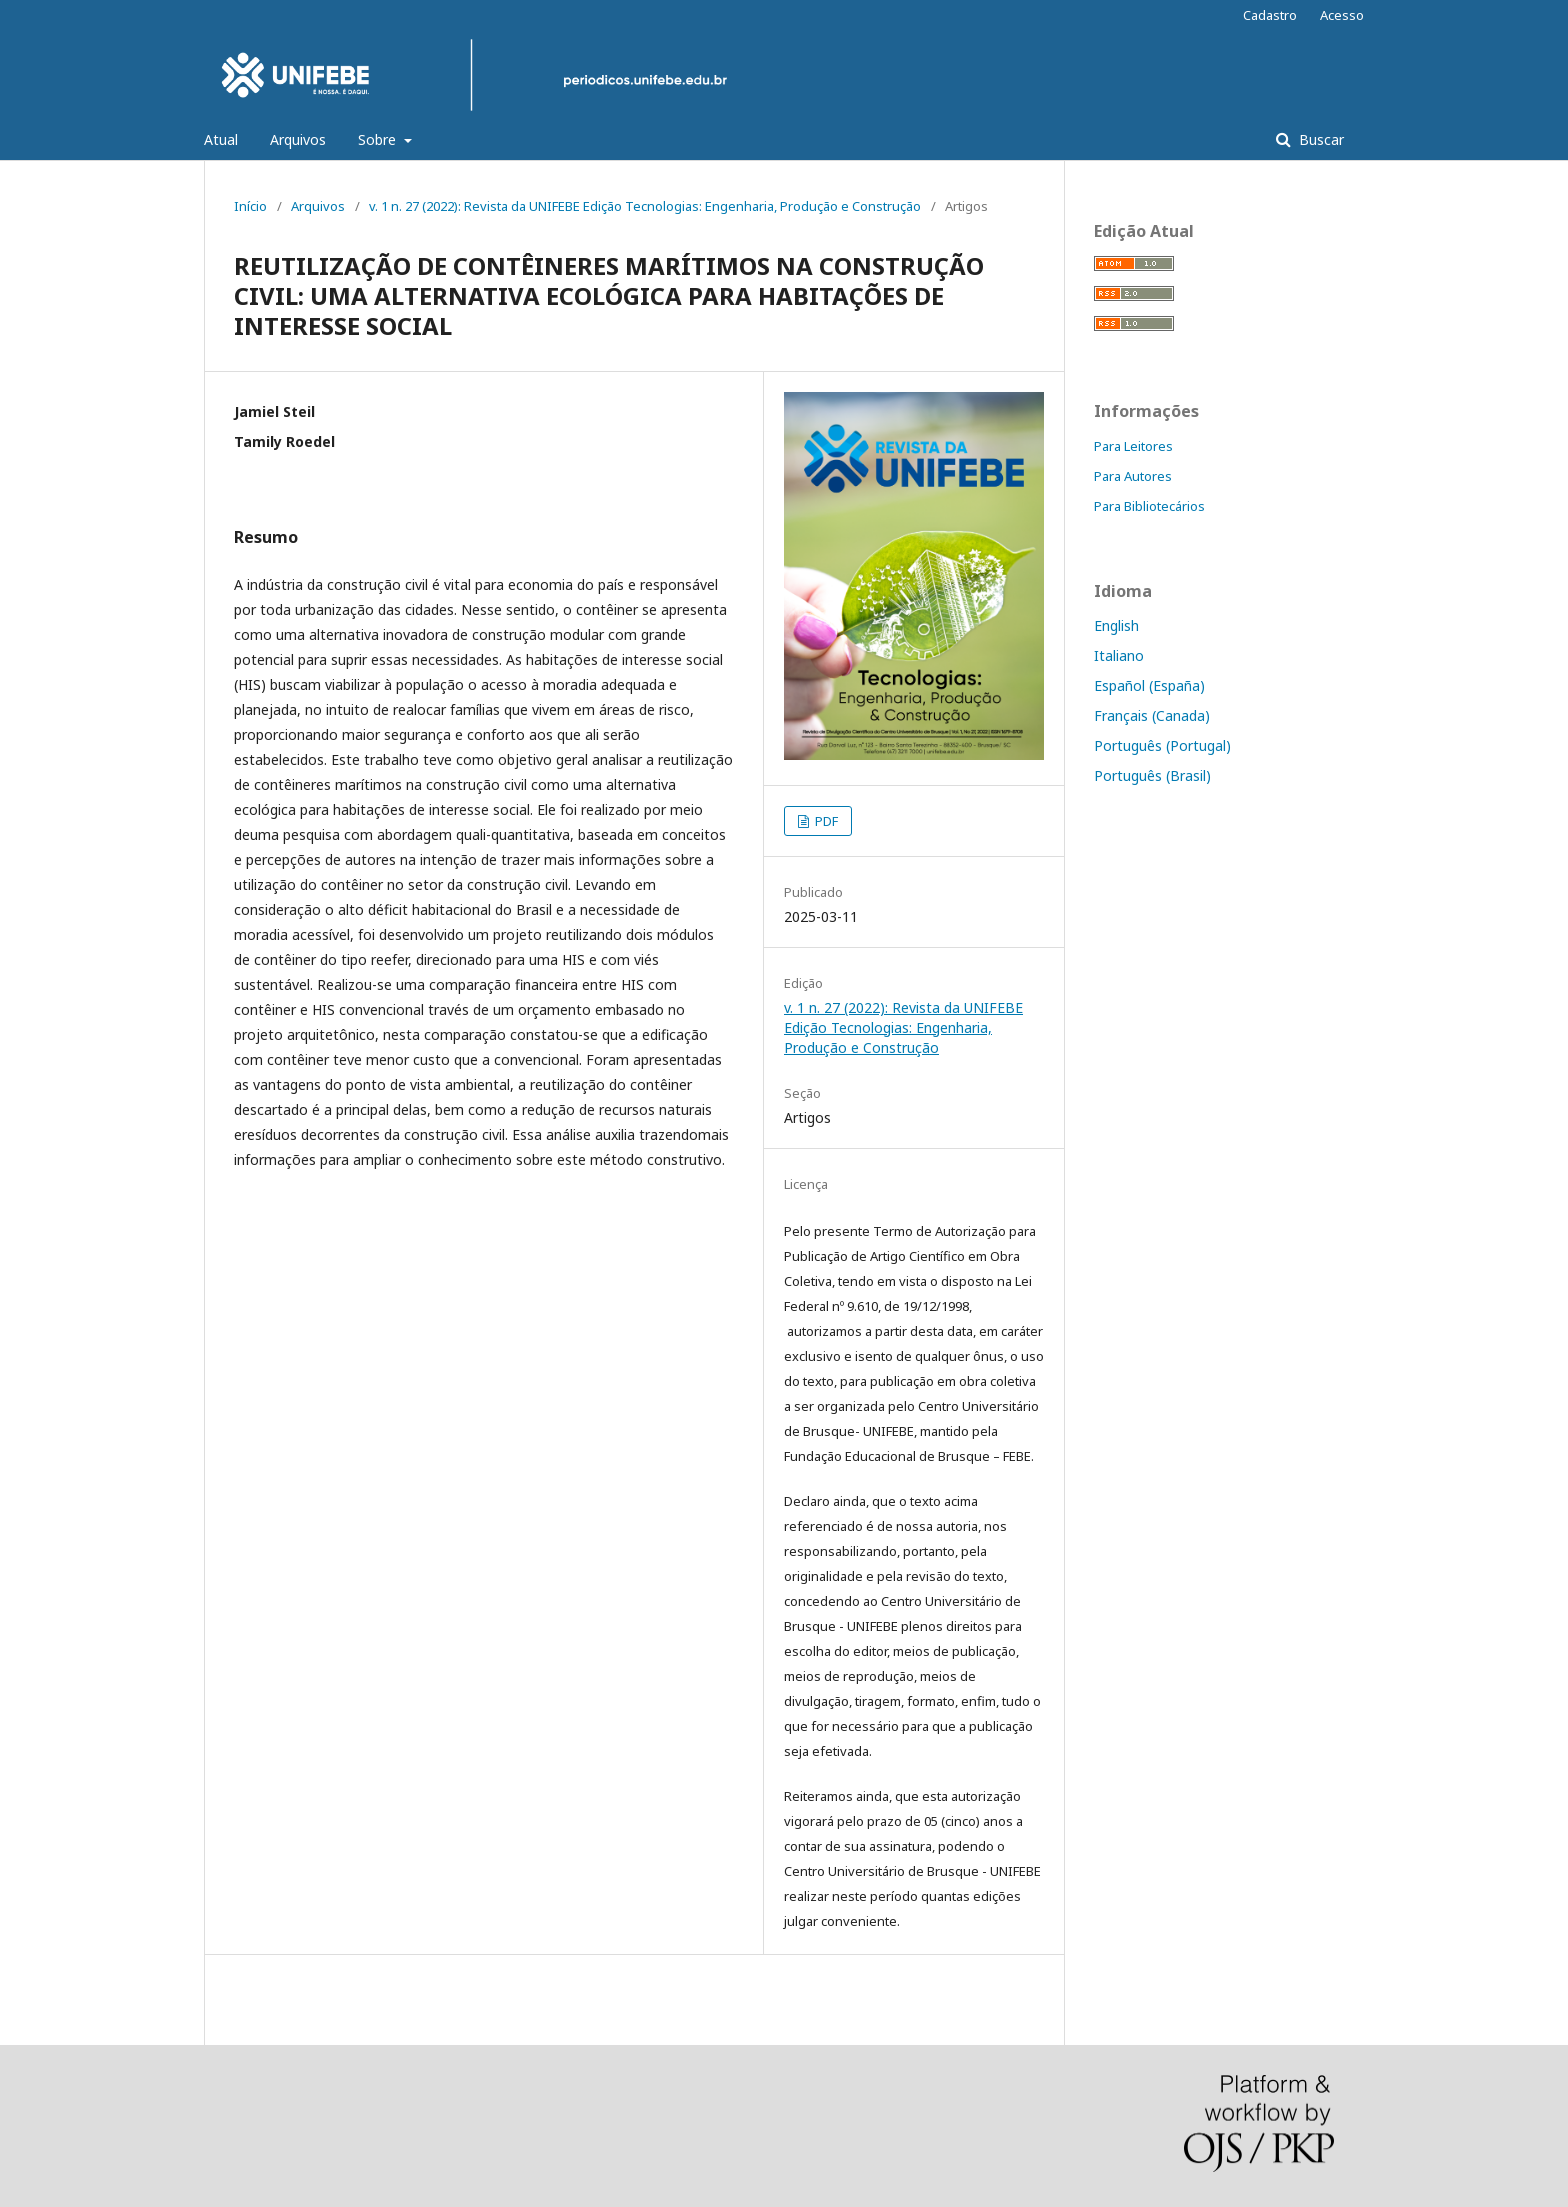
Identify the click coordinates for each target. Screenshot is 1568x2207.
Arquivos (298, 139)
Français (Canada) (1152, 715)
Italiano (1119, 655)
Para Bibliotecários (1149, 506)
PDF (825, 821)
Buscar (1319, 139)
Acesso (1342, 15)
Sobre (379, 139)
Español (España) (1149, 685)
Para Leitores (1133, 446)
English (1116, 625)
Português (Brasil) (1152, 775)
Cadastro (1270, 15)
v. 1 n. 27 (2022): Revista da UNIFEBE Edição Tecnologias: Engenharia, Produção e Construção (645, 206)
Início (250, 206)
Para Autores (1133, 476)
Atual (221, 139)
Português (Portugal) (1162, 745)
